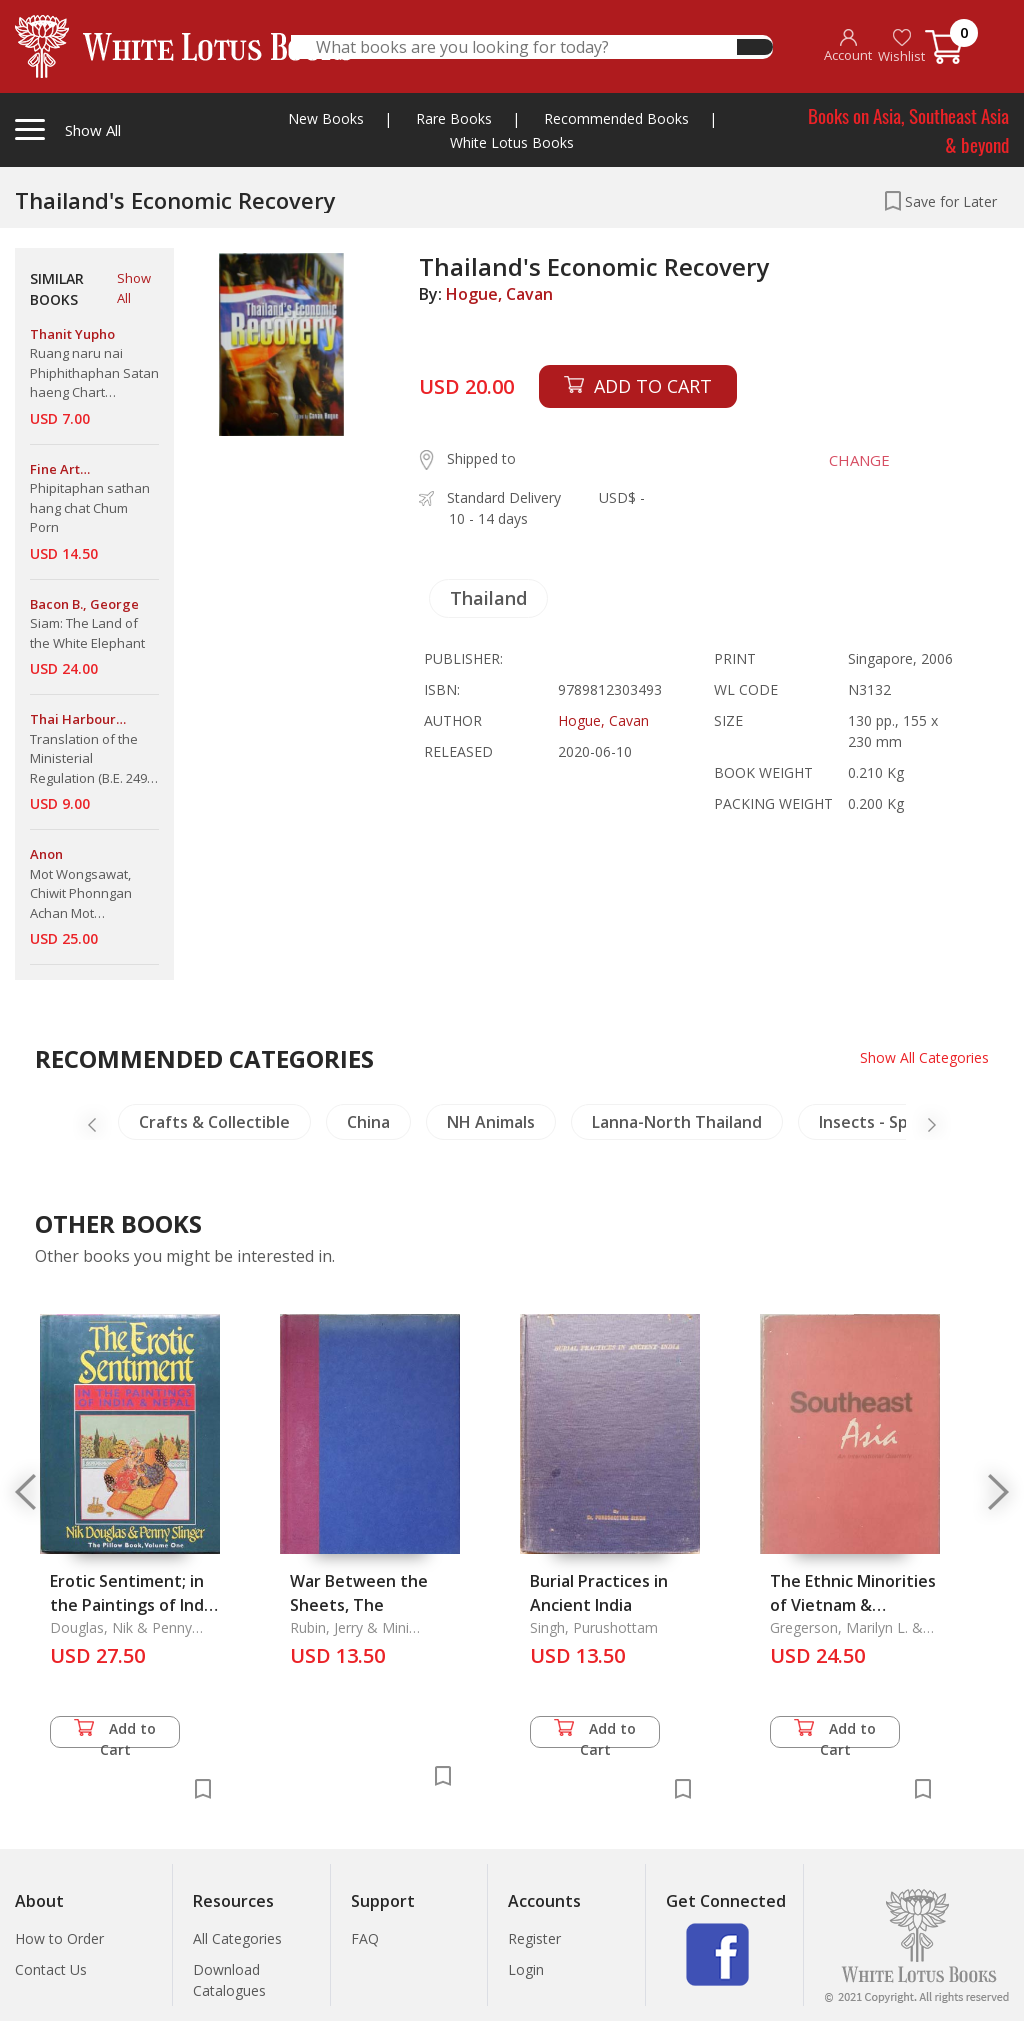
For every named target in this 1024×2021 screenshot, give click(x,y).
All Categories (237, 1938)
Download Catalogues (229, 1980)
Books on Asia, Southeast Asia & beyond (908, 129)
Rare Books (454, 118)
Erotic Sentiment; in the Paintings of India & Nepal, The (133, 1605)
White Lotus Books (512, 142)
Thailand (488, 598)
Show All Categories (924, 1057)
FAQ (365, 1938)
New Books (326, 118)
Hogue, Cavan (499, 294)
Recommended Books (616, 118)
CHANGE (859, 460)
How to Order (59, 1938)
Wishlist (901, 46)
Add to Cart (115, 1733)
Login (526, 1969)
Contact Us (51, 1969)
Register (534, 1938)
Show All (134, 288)
